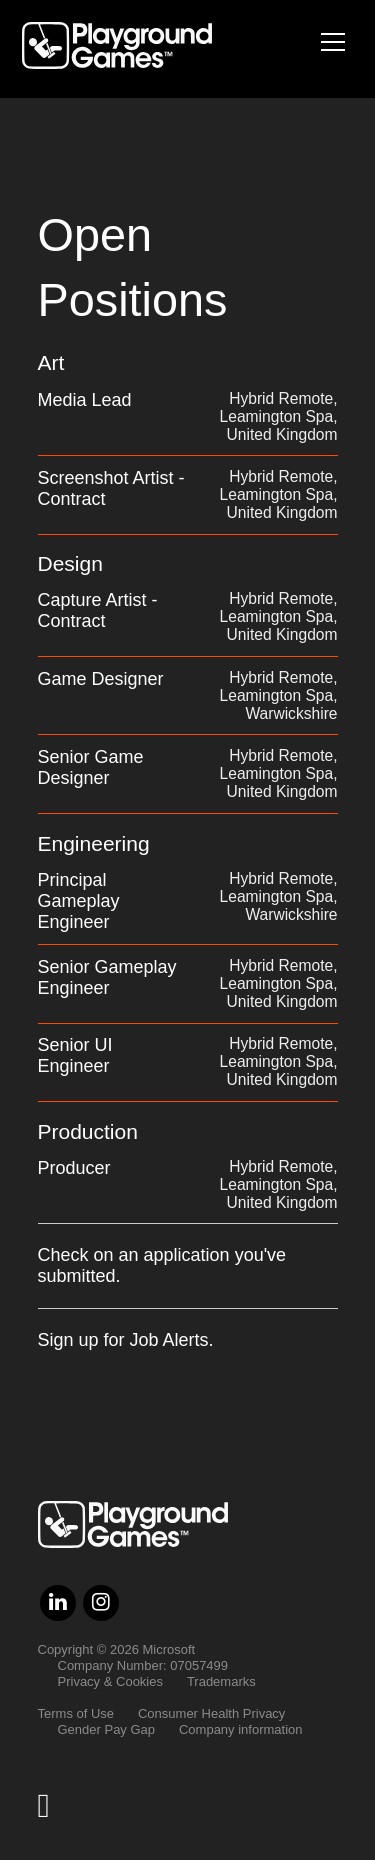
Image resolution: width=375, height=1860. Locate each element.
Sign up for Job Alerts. (126, 1340)
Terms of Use (76, 1713)
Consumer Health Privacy (211, 1713)
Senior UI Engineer (75, 1055)
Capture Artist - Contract (98, 610)
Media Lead (85, 400)
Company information (241, 1729)
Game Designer (101, 679)
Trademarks (221, 1681)
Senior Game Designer (91, 767)
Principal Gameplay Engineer (79, 901)
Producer (74, 1168)
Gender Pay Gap (107, 1729)
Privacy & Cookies (110, 1681)
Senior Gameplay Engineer (107, 977)
